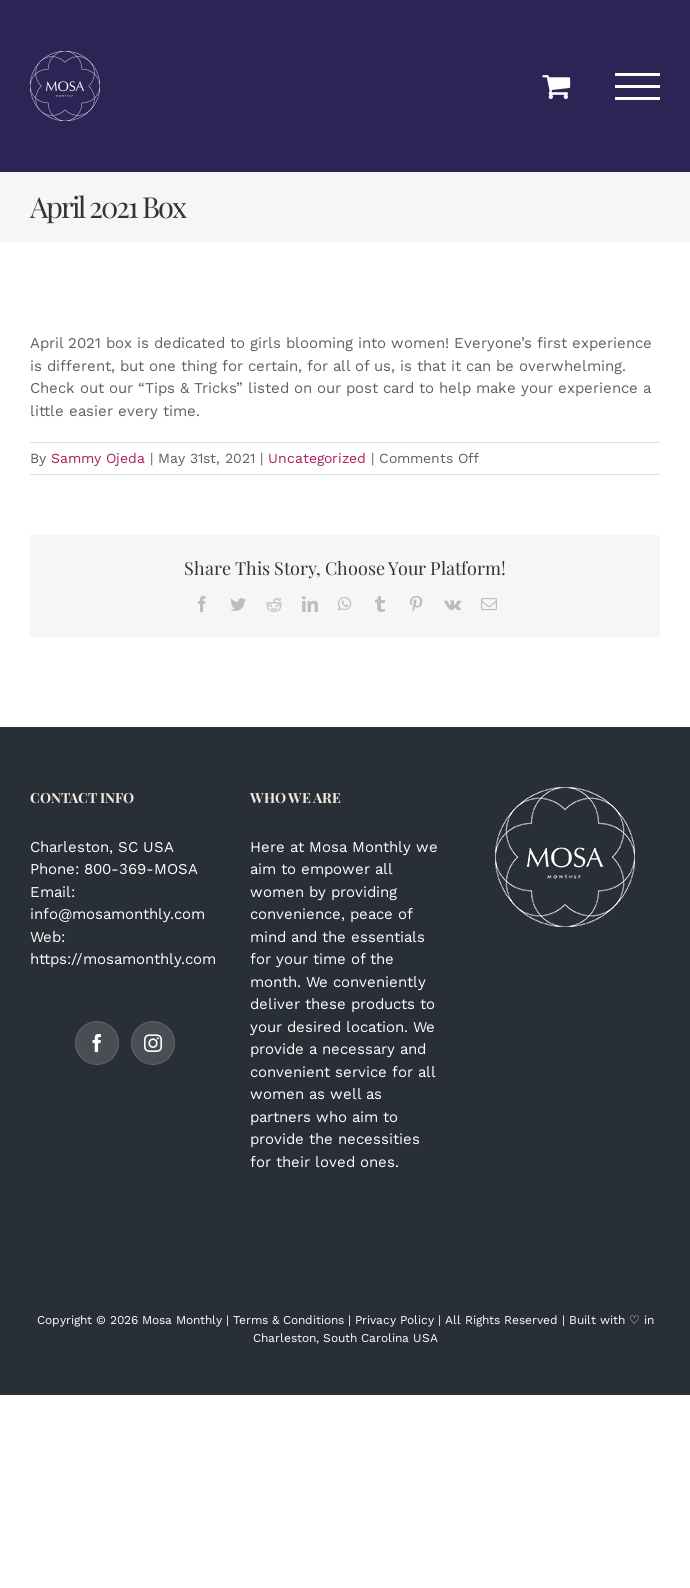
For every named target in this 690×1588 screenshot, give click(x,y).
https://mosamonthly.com (123, 959)
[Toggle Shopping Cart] (556, 86)
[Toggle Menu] (638, 86)
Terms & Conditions (288, 1320)
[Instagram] (153, 1043)
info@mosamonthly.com (117, 914)
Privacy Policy (394, 1320)
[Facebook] (97, 1043)
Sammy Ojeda (98, 458)
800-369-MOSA (141, 869)
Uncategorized (317, 458)
